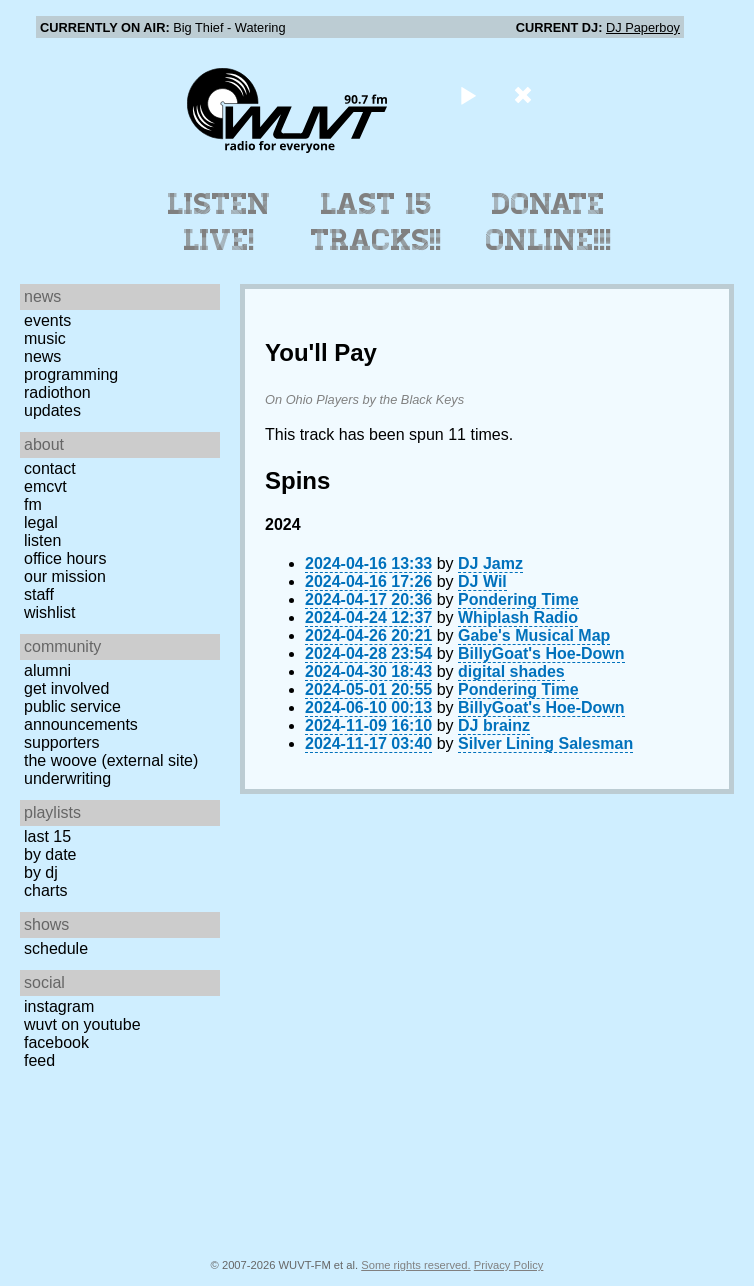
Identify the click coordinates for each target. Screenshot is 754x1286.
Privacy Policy (509, 1265)
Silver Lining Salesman (545, 743)
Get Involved (66, 688)
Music (45, 338)
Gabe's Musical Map (534, 635)
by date (50, 854)
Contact (50, 468)
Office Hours (65, 558)
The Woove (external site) (111, 760)
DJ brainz (494, 725)
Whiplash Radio (518, 617)
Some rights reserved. (415, 1265)
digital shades (511, 671)
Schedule (56, 948)
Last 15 (47, 836)
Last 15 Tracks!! (376, 222)
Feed (39, 1060)
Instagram (59, 1006)
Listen (42, 540)
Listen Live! (219, 222)
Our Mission (65, 576)
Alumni (47, 670)
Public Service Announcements (81, 715)
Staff (39, 594)
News (42, 356)
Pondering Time (518, 599)
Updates (52, 410)
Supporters (62, 742)
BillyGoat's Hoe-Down (541, 653)
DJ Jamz (490, 563)
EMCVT (45, 486)
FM (33, 504)
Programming (71, 374)
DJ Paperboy (643, 27)
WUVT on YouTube (82, 1024)
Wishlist (50, 612)
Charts (46, 890)
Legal (41, 522)
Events (47, 320)
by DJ (41, 872)
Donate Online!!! (549, 222)
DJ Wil (482, 581)
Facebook (56, 1042)
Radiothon (57, 392)
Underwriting (67, 778)
